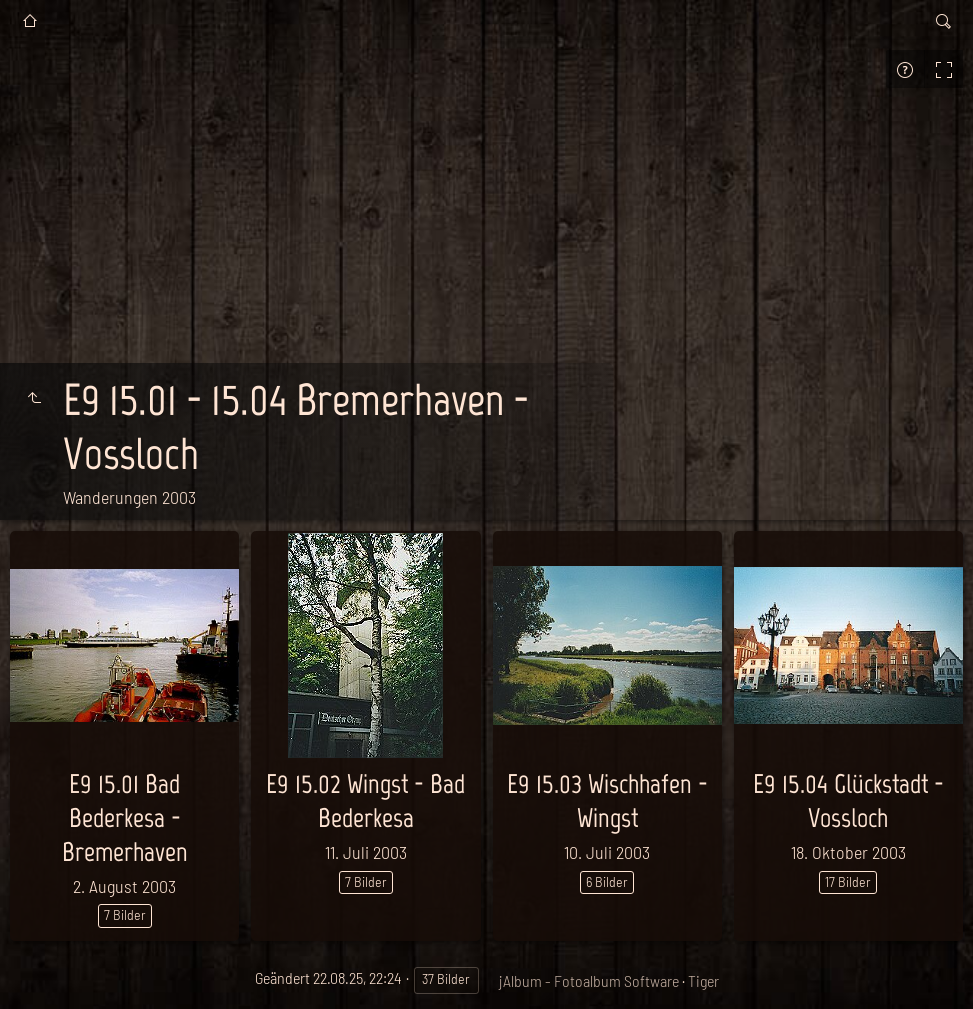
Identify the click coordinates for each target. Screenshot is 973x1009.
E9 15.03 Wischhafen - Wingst (607, 800)
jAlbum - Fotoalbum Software (589, 980)
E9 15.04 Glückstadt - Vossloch (848, 800)
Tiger (703, 980)
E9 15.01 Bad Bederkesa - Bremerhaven (125, 817)
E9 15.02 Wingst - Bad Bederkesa (365, 800)
